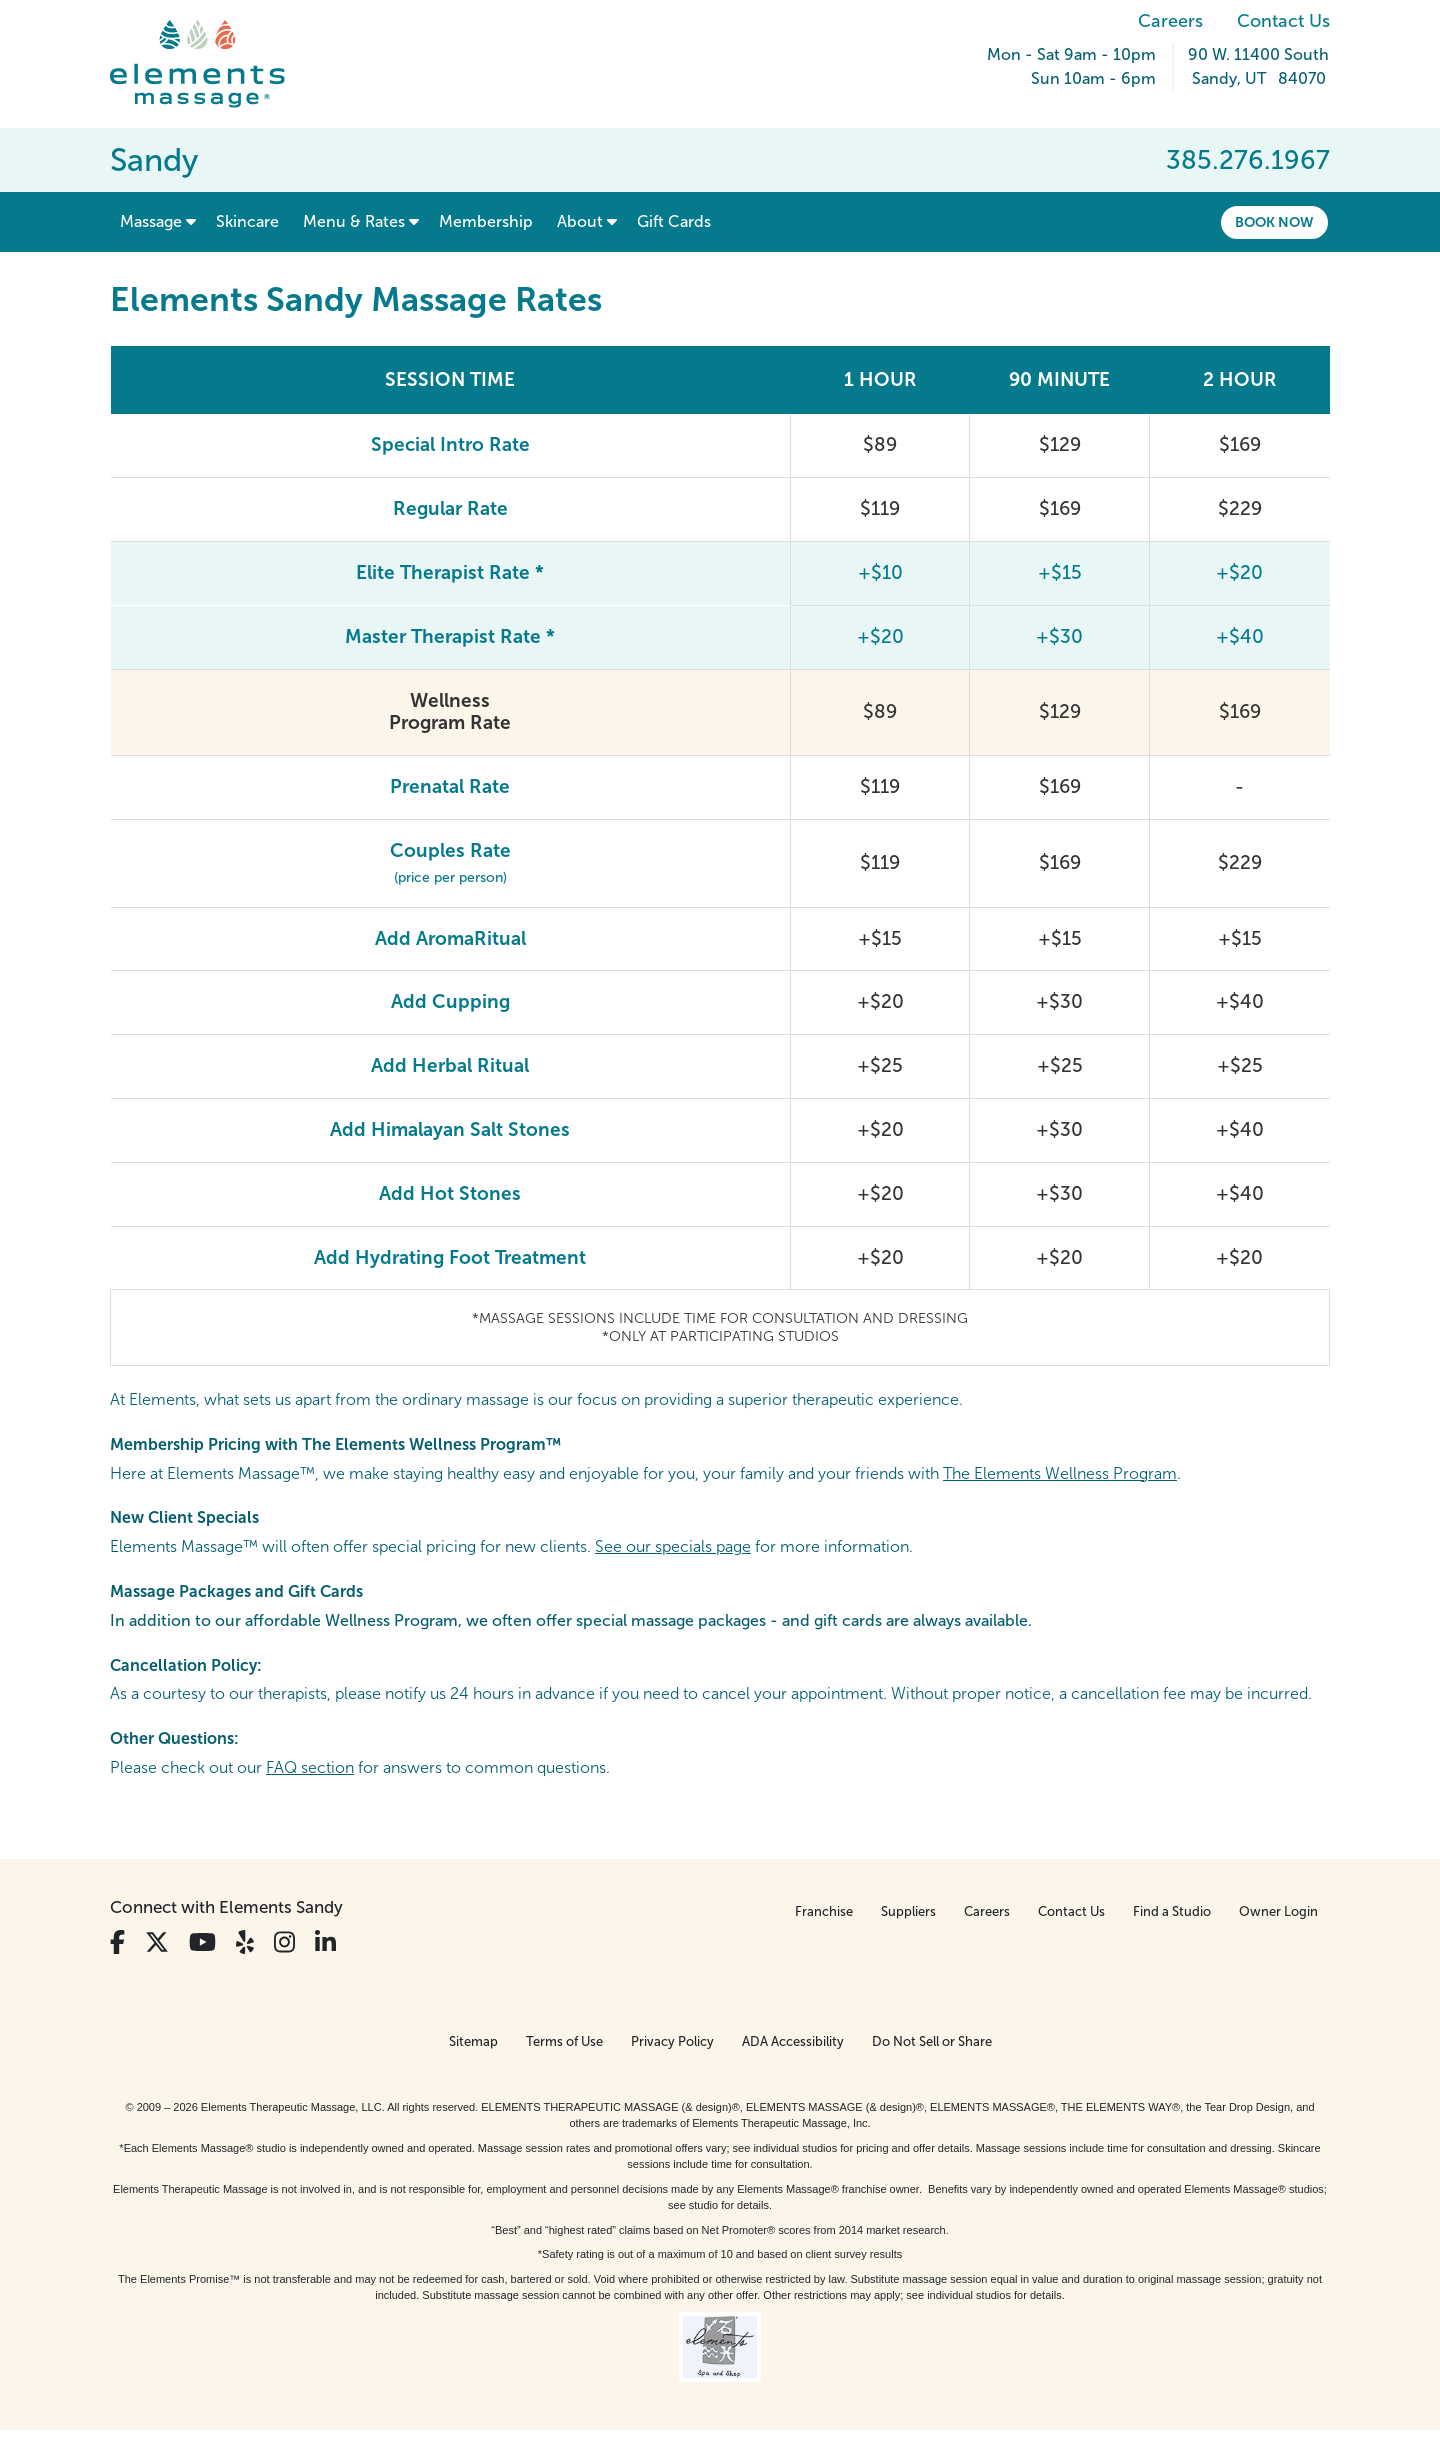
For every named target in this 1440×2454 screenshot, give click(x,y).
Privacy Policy (672, 2041)
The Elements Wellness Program (1060, 1473)
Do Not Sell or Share (932, 2041)
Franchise (824, 1911)
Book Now (1274, 222)
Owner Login (1278, 1911)
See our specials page (673, 1546)
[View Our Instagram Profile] (284, 1942)
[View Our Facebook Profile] (117, 1942)
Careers (1170, 21)
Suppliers (908, 1911)
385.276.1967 (1248, 160)
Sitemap (473, 2041)
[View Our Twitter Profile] (157, 1942)
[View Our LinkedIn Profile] (325, 1942)
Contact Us (1283, 21)
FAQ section (310, 1767)
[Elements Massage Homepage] (212, 64)
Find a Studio (1172, 1911)
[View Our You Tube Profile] (202, 1942)
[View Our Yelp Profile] (245, 1942)
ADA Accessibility (793, 2041)
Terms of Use (564, 2041)
